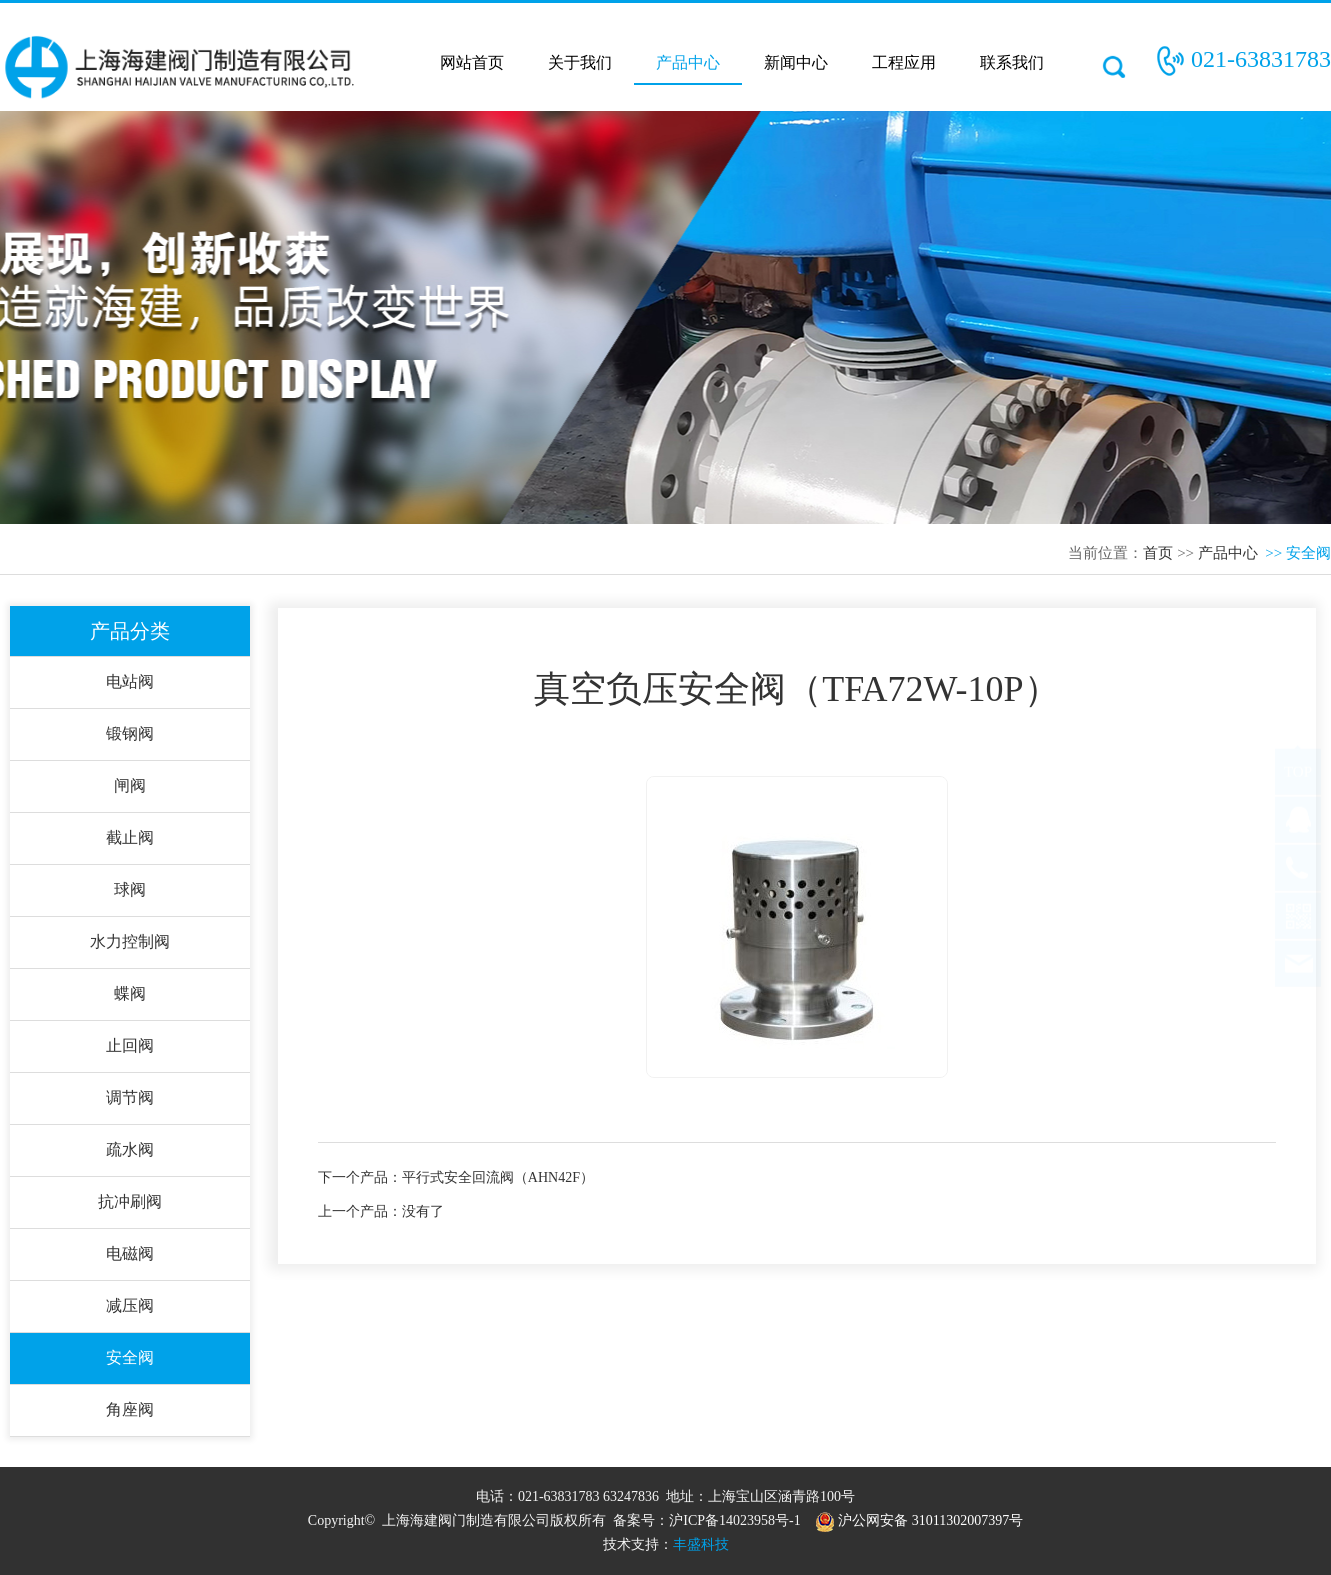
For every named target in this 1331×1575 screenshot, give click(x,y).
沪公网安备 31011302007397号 (919, 1520)
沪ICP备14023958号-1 (734, 1520)
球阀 (130, 889)
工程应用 (904, 62)
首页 (1158, 553)
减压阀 (130, 1305)
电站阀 (130, 681)
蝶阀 (130, 993)
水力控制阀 (130, 941)
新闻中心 (796, 62)
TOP (1298, 791)
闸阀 (130, 785)
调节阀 (130, 1097)
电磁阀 (130, 1253)
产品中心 (688, 62)
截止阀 (130, 837)
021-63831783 (1261, 59)
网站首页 (472, 62)
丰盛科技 (701, 1544)
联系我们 (1012, 62)
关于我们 (580, 62)
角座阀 (130, 1409)
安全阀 (130, 1357)
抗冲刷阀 (130, 1201)
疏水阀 (130, 1149)
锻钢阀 (130, 733)
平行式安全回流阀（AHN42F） (498, 1177)
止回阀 (130, 1045)
